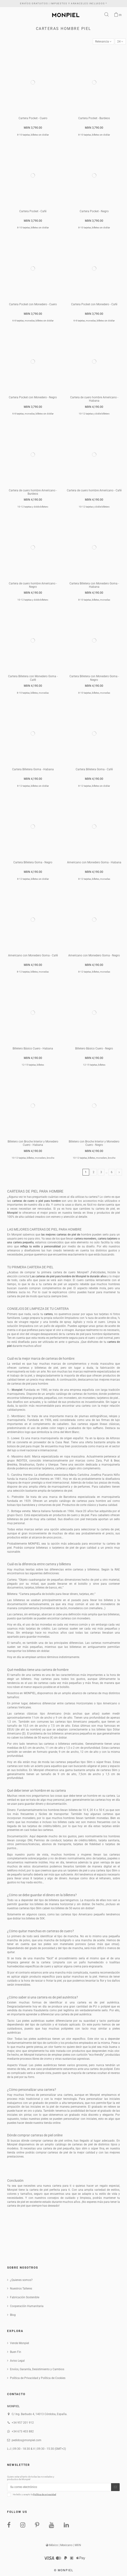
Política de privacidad (44, 2494)
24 (120, 41)
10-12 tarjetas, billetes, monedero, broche (33, 1157)
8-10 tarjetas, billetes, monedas (94, 599)
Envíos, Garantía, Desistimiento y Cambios (37, 2369)
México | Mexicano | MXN (63, 2545)
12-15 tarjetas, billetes (33, 1064)
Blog (13, 2315)
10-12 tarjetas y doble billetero (94, 413)
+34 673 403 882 (23, 2431)
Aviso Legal (17, 2360)
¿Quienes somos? (21, 2280)
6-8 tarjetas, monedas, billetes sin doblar (33, 320)
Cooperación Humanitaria (27, 2306)
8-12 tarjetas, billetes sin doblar (33, 786)
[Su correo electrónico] (59, 2487)
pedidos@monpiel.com (26, 2440)
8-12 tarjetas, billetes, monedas (94, 879)
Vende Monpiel (19, 2343)
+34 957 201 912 (23, 2422)
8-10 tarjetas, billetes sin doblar (33, 134)
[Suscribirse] (115, 2487)
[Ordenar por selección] (103, 41)
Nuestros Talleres (21, 2288)
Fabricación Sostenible (24, 2297)
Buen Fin (15, 2352)
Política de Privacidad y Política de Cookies (37, 2378)
